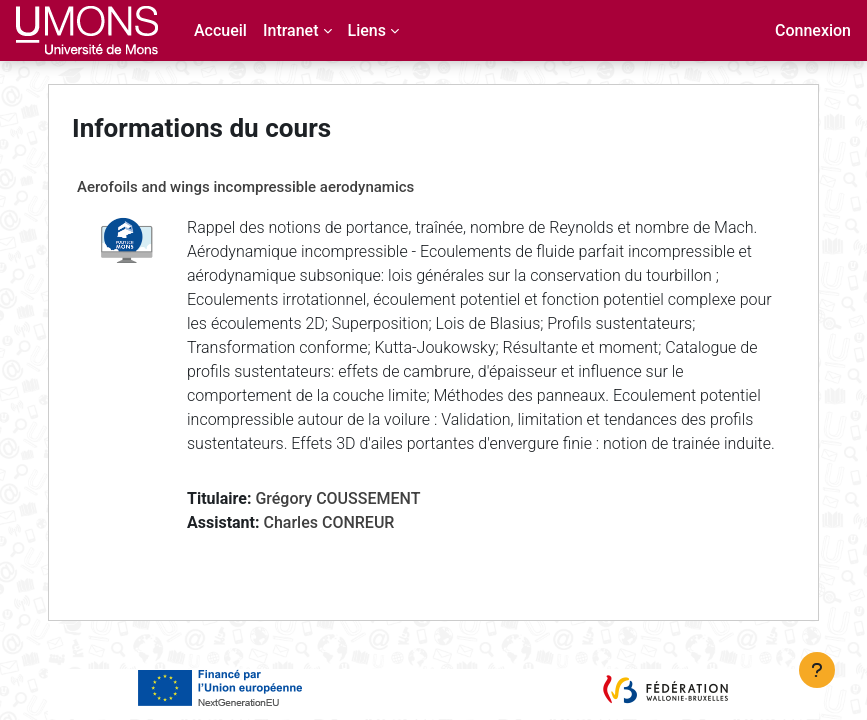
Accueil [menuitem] (220, 30)
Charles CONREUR (328, 522)
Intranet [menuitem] (291, 30)
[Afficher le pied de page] (817, 670)
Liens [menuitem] (367, 30)
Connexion (813, 30)
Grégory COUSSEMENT (337, 498)
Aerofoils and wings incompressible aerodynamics (245, 187)
